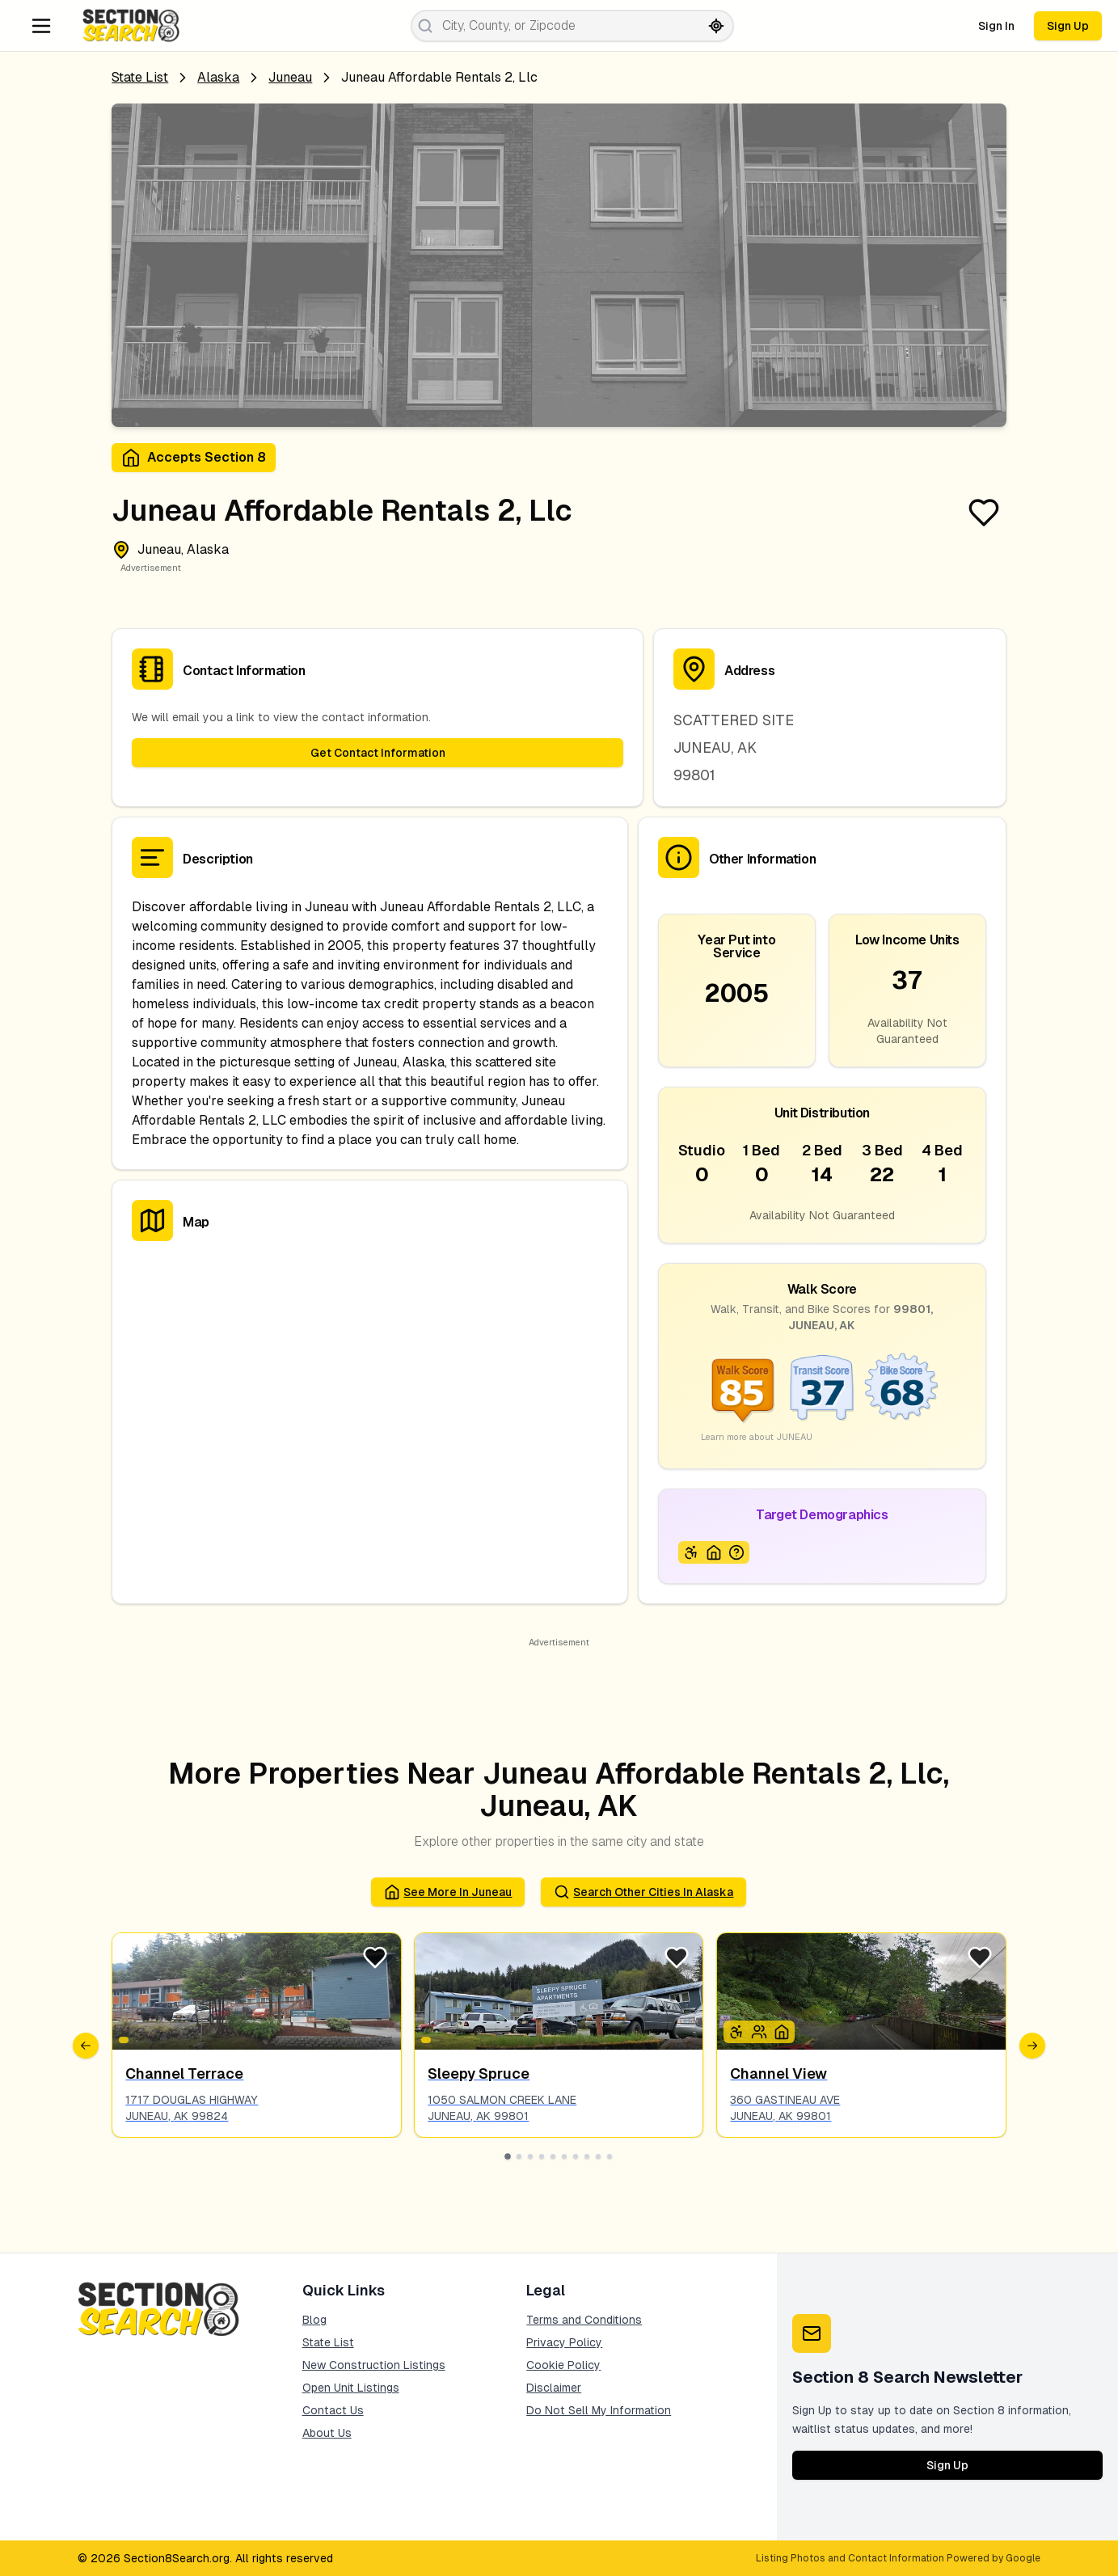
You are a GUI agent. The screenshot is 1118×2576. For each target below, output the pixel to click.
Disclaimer (553, 2387)
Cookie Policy (563, 2365)
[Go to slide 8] (586, 2156)
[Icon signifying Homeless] (714, 1552)
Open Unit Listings (350, 2387)
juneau (290, 77)
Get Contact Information (377, 752)
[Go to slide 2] (519, 2156)
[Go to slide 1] (508, 2156)
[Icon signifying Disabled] (691, 1552)
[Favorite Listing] (983, 512)
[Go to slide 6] (564, 2156)
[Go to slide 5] (553, 2156)
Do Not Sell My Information (598, 2410)
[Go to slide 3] (530, 2156)
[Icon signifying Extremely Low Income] (736, 1552)
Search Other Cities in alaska (643, 1892)
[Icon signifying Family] (759, 2032)
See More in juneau (448, 1892)
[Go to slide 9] (598, 2156)
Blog (314, 2319)
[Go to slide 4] (541, 2156)
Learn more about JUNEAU (756, 1437)
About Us (327, 2432)
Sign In (996, 25)
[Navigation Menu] (41, 25)
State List (140, 77)
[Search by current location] (716, 25)
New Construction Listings (373, 2365)
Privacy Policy (564, 2342)
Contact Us (333, 2410)
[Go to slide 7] (575, 2156)
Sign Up (1068, 25)
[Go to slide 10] (609, 2156)
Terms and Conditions (584, 2319)
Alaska (218, 77)
